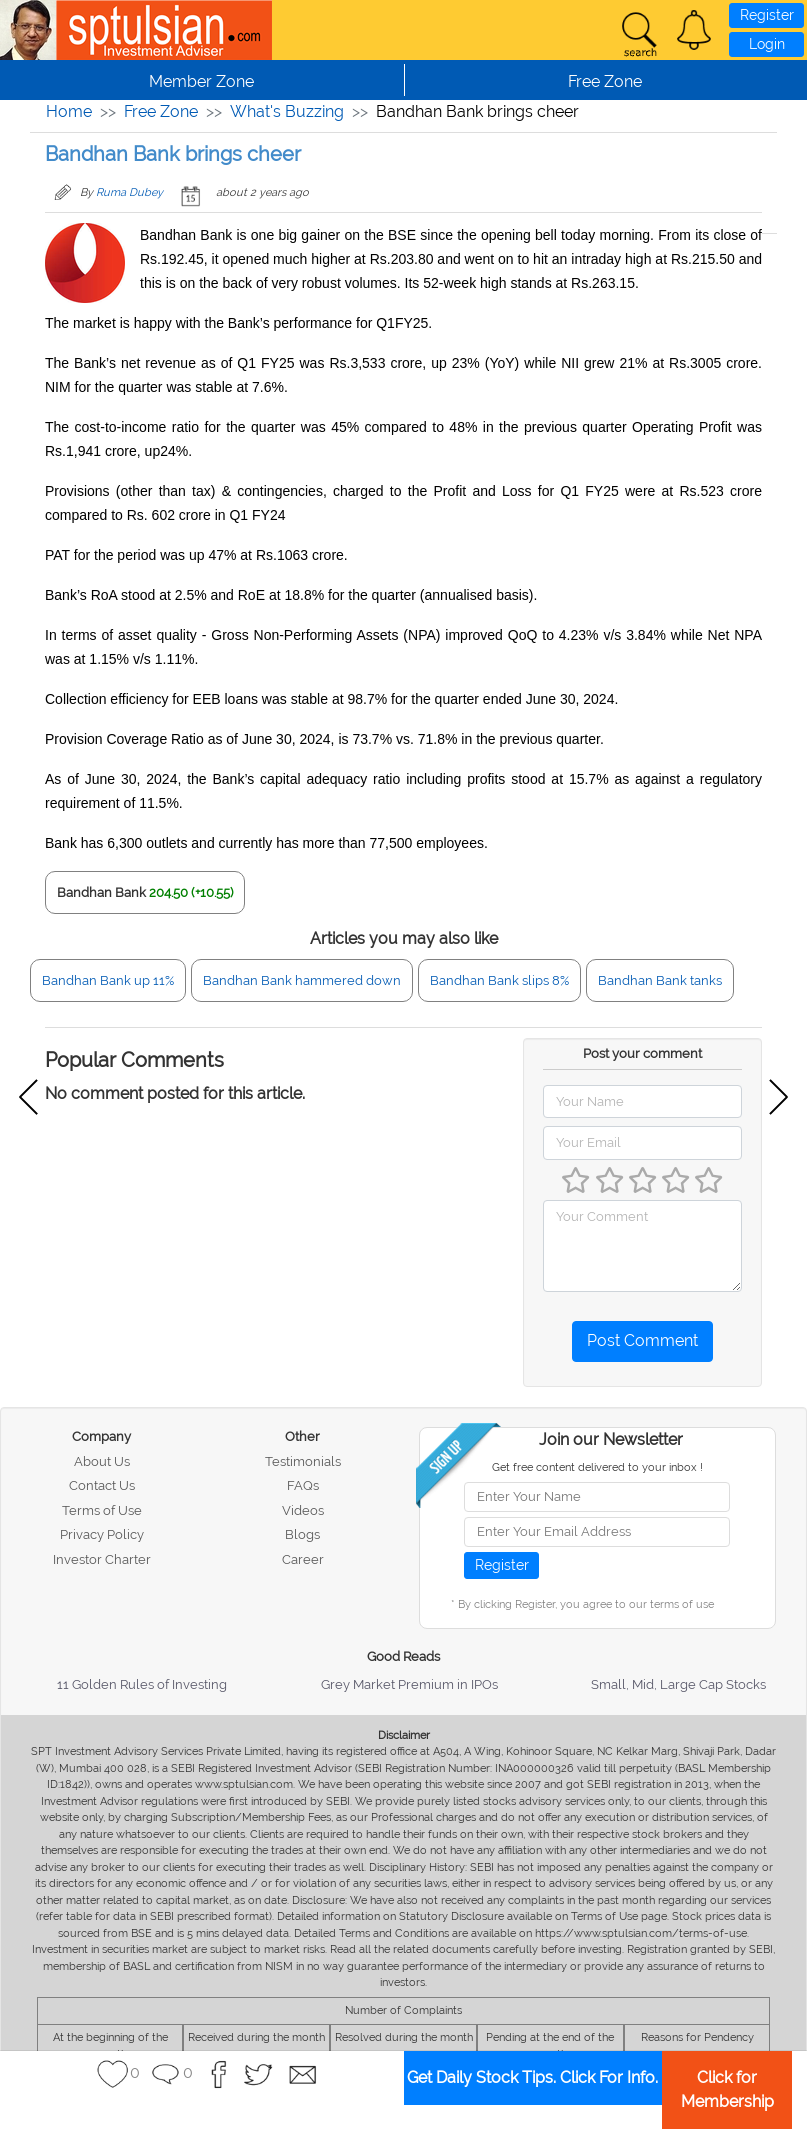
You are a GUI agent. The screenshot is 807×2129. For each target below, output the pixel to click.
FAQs (303, 1485)
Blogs (302, 1534)
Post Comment (642, 1340)
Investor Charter (102, 1559)
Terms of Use (102, 1510)
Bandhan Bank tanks (660, 980)
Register (767, 15)
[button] (694, 30)
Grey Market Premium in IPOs (409, 1684)
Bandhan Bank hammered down (302, 980)
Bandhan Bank (101, 892)
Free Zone (161, 111)
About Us (102, 1461)
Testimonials (303, 1461)
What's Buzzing (287, 111)
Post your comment (642, 1053)
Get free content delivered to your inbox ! (597, 1467)
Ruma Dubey (129, 192)
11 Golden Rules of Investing (142, 1684)
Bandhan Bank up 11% (108, 980)
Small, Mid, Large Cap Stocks (678, 1684)
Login (767, 44)
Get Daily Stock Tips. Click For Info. (532, 2077)
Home (69, 111)
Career (303, 1559)
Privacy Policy (102, 1534)
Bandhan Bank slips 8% (499, 980)
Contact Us (102, 1485)
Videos (303, 1510)
